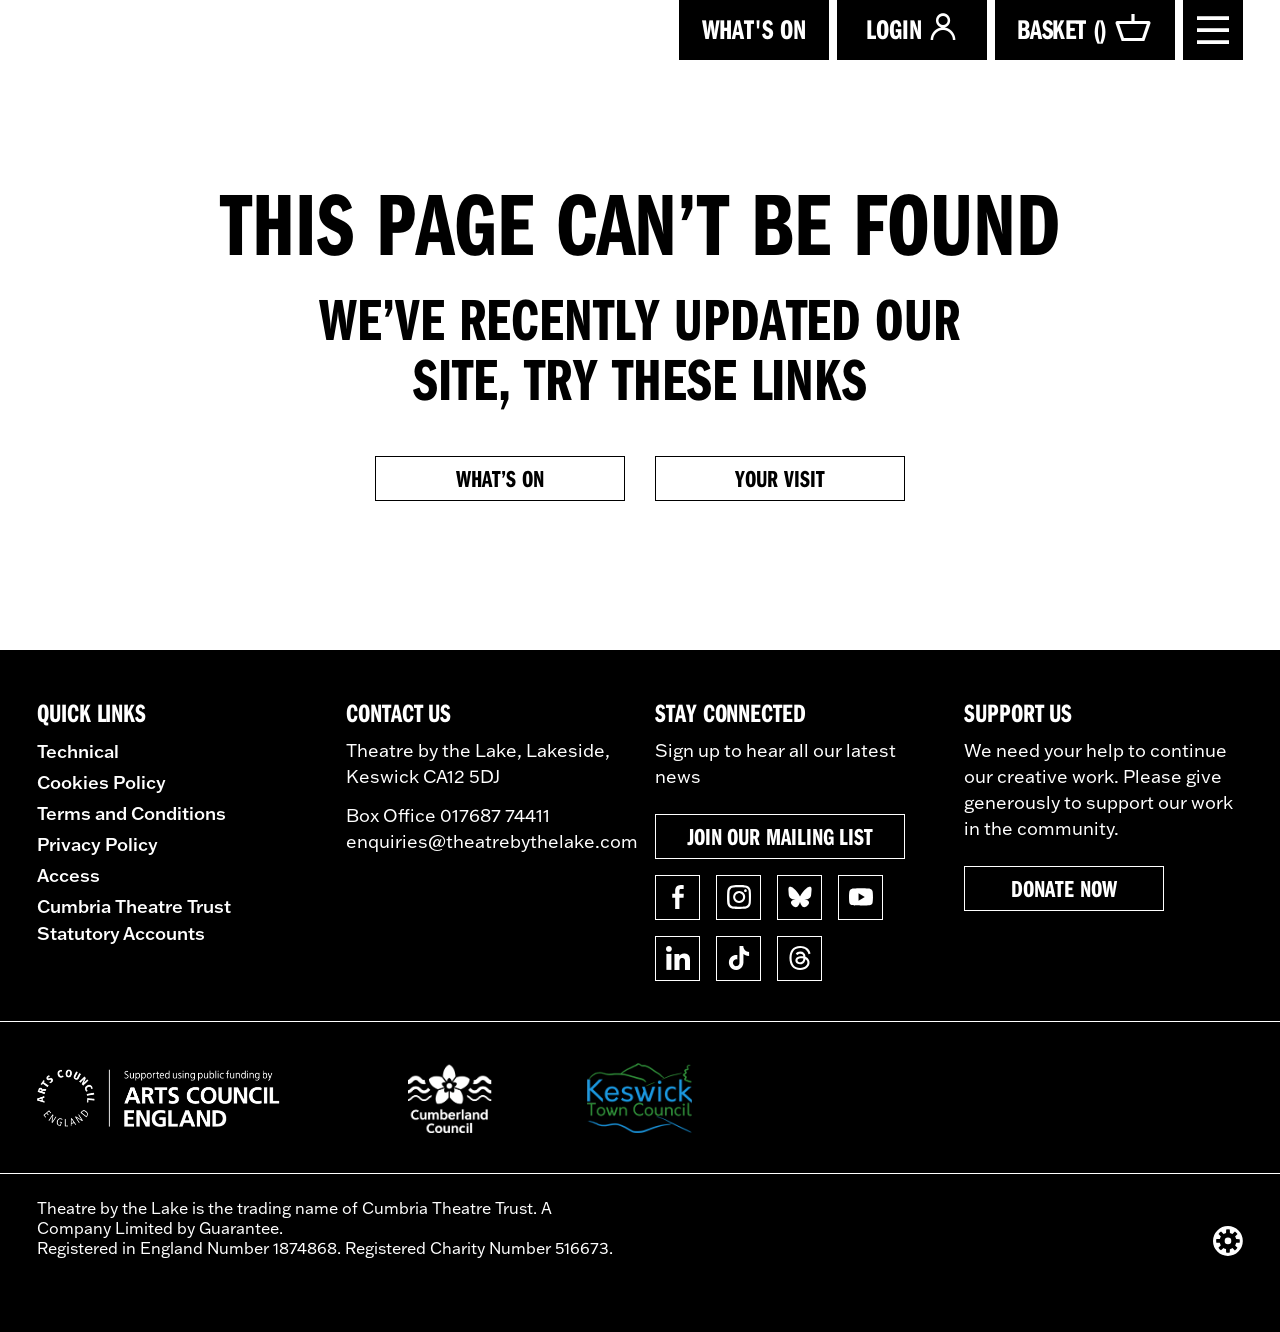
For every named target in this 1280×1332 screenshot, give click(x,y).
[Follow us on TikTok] (738, 958)
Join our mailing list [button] (780, 836)
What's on (754, 28)
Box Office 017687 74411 (448, 815)
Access (68, 875)
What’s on (499, 478)
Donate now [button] (1063, 888)
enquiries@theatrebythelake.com (492, 841)
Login (912, 28)
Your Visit (779, 478)
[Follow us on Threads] (799, 958)
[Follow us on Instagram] (738, 897)
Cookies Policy (101, 782)
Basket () (1085, 29)
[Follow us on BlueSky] (799, 897)
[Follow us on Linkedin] (677, 958)
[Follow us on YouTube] (860, 897)
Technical (78, 751)
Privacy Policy (97, 844)
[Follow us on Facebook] (677, 897)
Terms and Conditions (131, 813)
